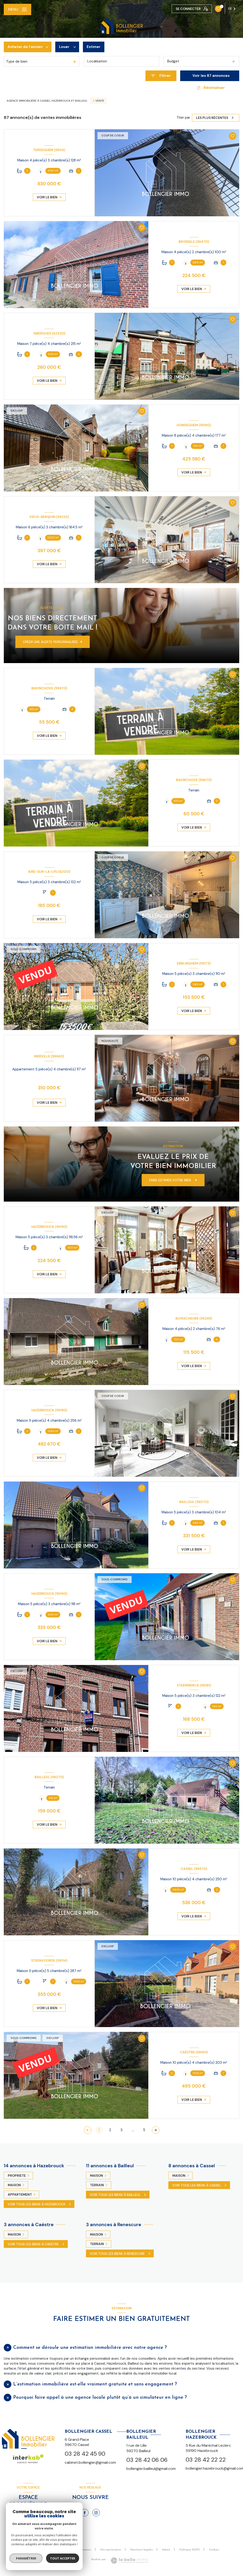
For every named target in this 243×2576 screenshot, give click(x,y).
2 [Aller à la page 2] (110, 2130)
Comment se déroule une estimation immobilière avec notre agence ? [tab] (90, 2347)
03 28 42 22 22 (206, 2459)
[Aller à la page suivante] (155, 2130)
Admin (166, 2549)
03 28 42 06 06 (147, 2459)
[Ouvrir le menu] (17, 9)
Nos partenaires (110, 2549)
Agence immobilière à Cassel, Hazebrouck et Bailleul (47, 101)
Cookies (214, 2549)
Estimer (94, 46)
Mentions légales (141, 2549)
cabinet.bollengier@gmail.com (90, 2462)
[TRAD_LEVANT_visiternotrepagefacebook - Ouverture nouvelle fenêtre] (85, 2512)
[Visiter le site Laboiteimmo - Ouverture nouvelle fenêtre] (129, 2560)
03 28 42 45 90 (85, 2453)
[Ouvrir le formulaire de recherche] (160, 75)
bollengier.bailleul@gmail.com (151, 2468)
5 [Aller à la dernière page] (144, 2130)
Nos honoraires (81, 2549)
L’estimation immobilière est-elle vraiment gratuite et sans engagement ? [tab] (95, 2384)
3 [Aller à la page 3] (121, 2130)
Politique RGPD (189, 2549)
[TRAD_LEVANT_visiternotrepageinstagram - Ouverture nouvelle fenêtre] (96, 2512)
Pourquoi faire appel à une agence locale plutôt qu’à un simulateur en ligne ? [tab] (100, 2397)
